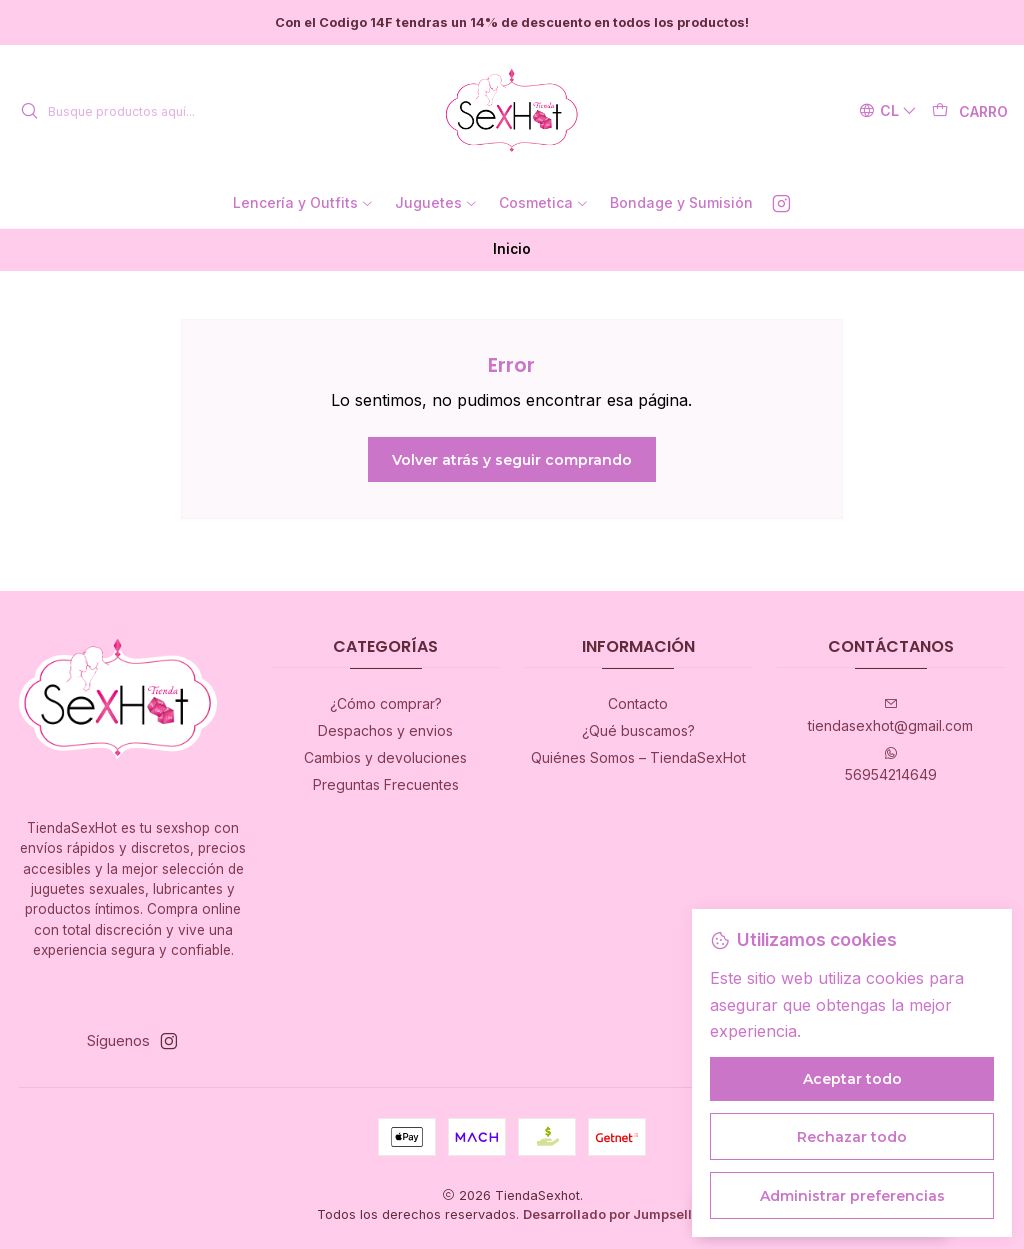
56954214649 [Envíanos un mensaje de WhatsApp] (891, 764)
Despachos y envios (385, 730)
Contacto (638, 703)
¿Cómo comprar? (386, 703)
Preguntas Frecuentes (386, 784)
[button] (303, 203)
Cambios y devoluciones (385, 757)
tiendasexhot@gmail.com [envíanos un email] (890, 715)
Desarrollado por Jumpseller (614, 1214)
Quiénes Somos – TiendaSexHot (638, 757)
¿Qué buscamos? (638, 730)
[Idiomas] (888, 111)
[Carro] (970, 111)
